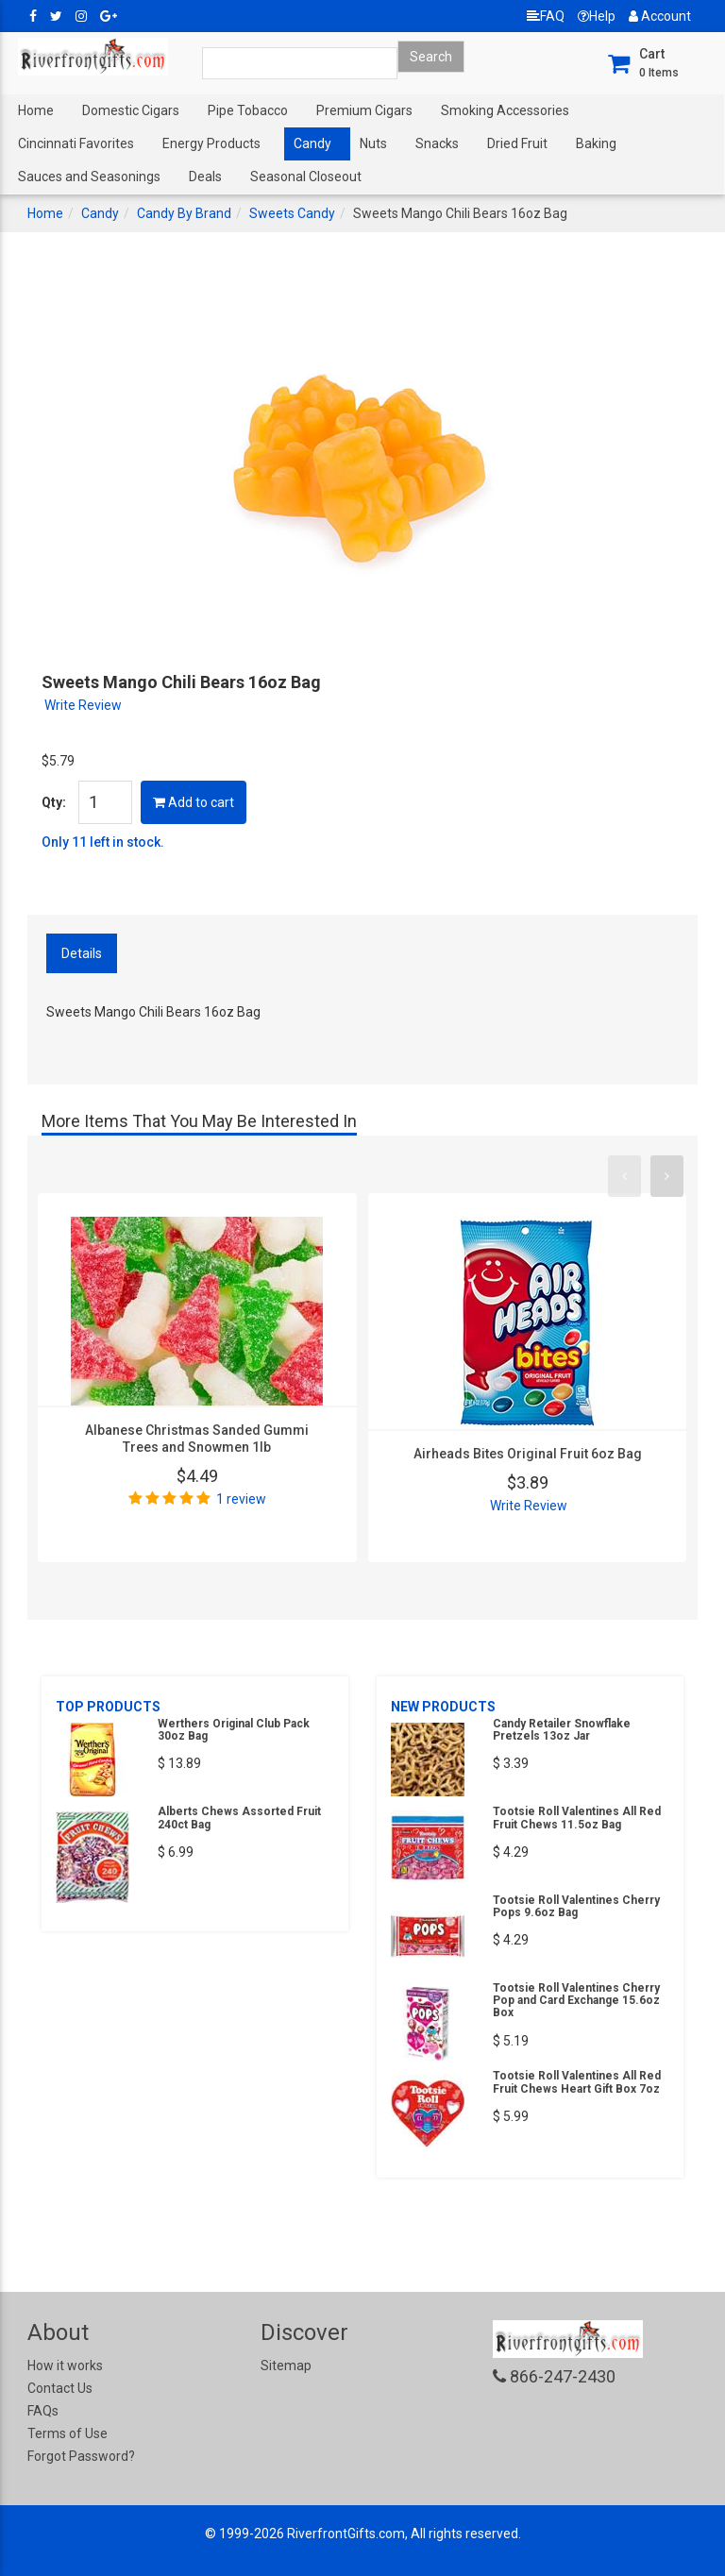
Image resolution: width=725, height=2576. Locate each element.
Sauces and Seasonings (89, 176)
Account (660, 16)
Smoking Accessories (505, 110)
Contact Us (60, 2388)
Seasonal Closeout (306, 176)
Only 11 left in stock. (103, 842)
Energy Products (211, 143)
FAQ (546, 16)
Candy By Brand (184, 213)
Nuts (373, 143)
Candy (312, 143)
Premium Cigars (364, 110)
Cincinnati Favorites (76, 143)
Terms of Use (67, 2433)
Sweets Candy (292, 213)
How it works (65, 2365)
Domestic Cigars (130, 110)
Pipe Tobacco (248, 110)
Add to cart (193, 802)
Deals (205, 176)
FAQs (43, 2410)
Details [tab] (81, 953)
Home (36, 110)
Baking (596, 143)
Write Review (83, 705)
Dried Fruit (517, 143)
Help (596, 16)
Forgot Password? (81, 2456)
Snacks (437, 143)
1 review (241, 1499)
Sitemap (286, 2365)
